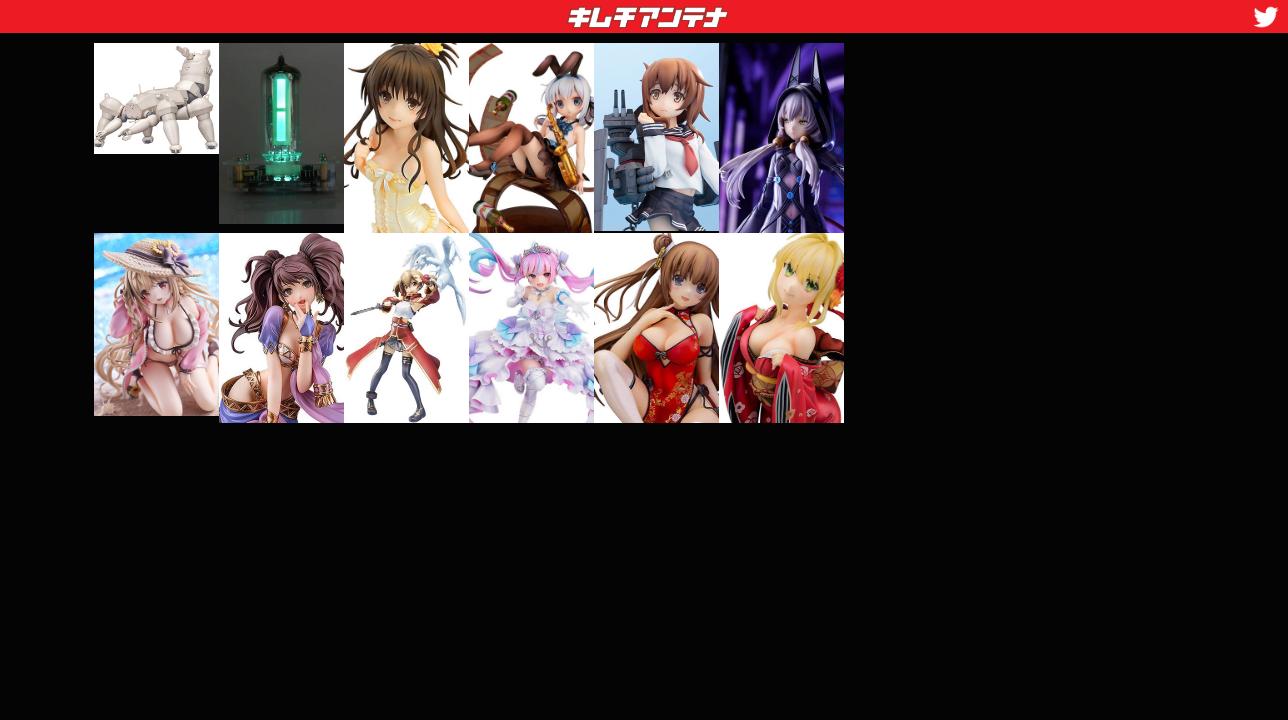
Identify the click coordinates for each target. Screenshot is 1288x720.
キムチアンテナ (502, 11)
